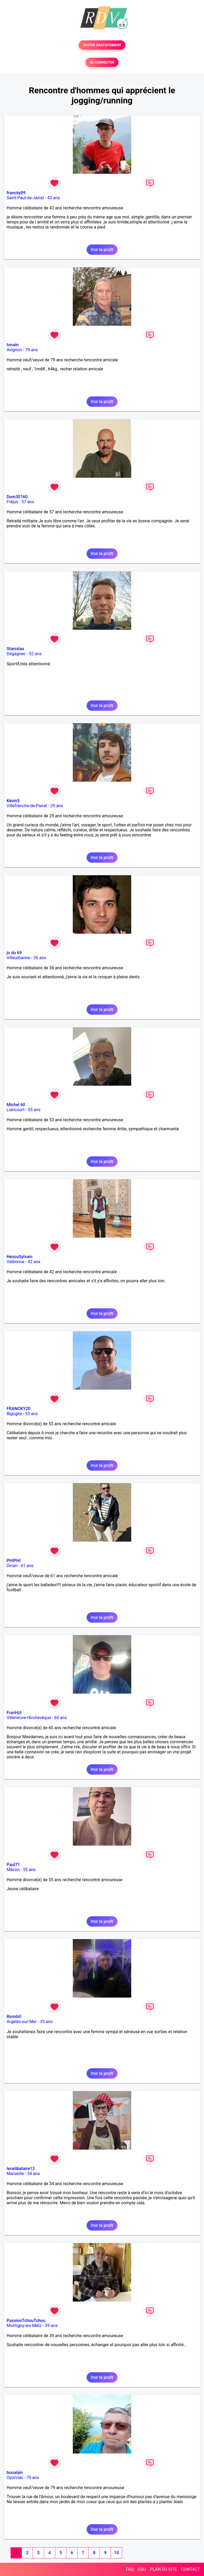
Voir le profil (102, 249)
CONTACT (190, 2569)
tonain (13, 344)
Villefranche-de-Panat (27, 805)
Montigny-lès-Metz (24, 2325)
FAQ (130, 2569)
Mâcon (13, 1869)
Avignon (14, 349)
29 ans (56, 805)
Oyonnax (15, 2477)
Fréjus (12, 501)
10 (116, 2552)
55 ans (29, 1869)
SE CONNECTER (102, 62)
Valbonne (15, 1261)
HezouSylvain (19, 1256)
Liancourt (15, 1109)
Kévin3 (13, 800)
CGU (142, 2569)
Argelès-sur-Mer (22, 2021)
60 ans (60, 1717)
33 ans (46, 2021)
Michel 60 (16, 1104)
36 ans (39, 957)
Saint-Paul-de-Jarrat (25, 197)
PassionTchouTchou (26, 2320)
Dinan (12, 1565)
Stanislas (15, 648)
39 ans (51, 2325)
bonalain (15, 2472)
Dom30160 (17, 496)
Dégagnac (16, 653)
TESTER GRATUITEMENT (102, 45)
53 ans (34, 1109)
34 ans (33, 2173)
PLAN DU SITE (163, 2569)
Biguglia (14, 1413)
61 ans (27, 1565)
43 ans (53, 197)
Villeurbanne (18, 957)
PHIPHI (13, 1560)
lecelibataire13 (21, 2168)
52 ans (35, 653)
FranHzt (14, 1712)
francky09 (16, 192)
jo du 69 (14, 952)
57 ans (28, 501)
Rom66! (14, 2016)
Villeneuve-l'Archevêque (29, 1717)
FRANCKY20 (18, 1408)
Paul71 (13, 1864)
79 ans (31, 349)
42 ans (34, 1261)
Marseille (15, 2173)
